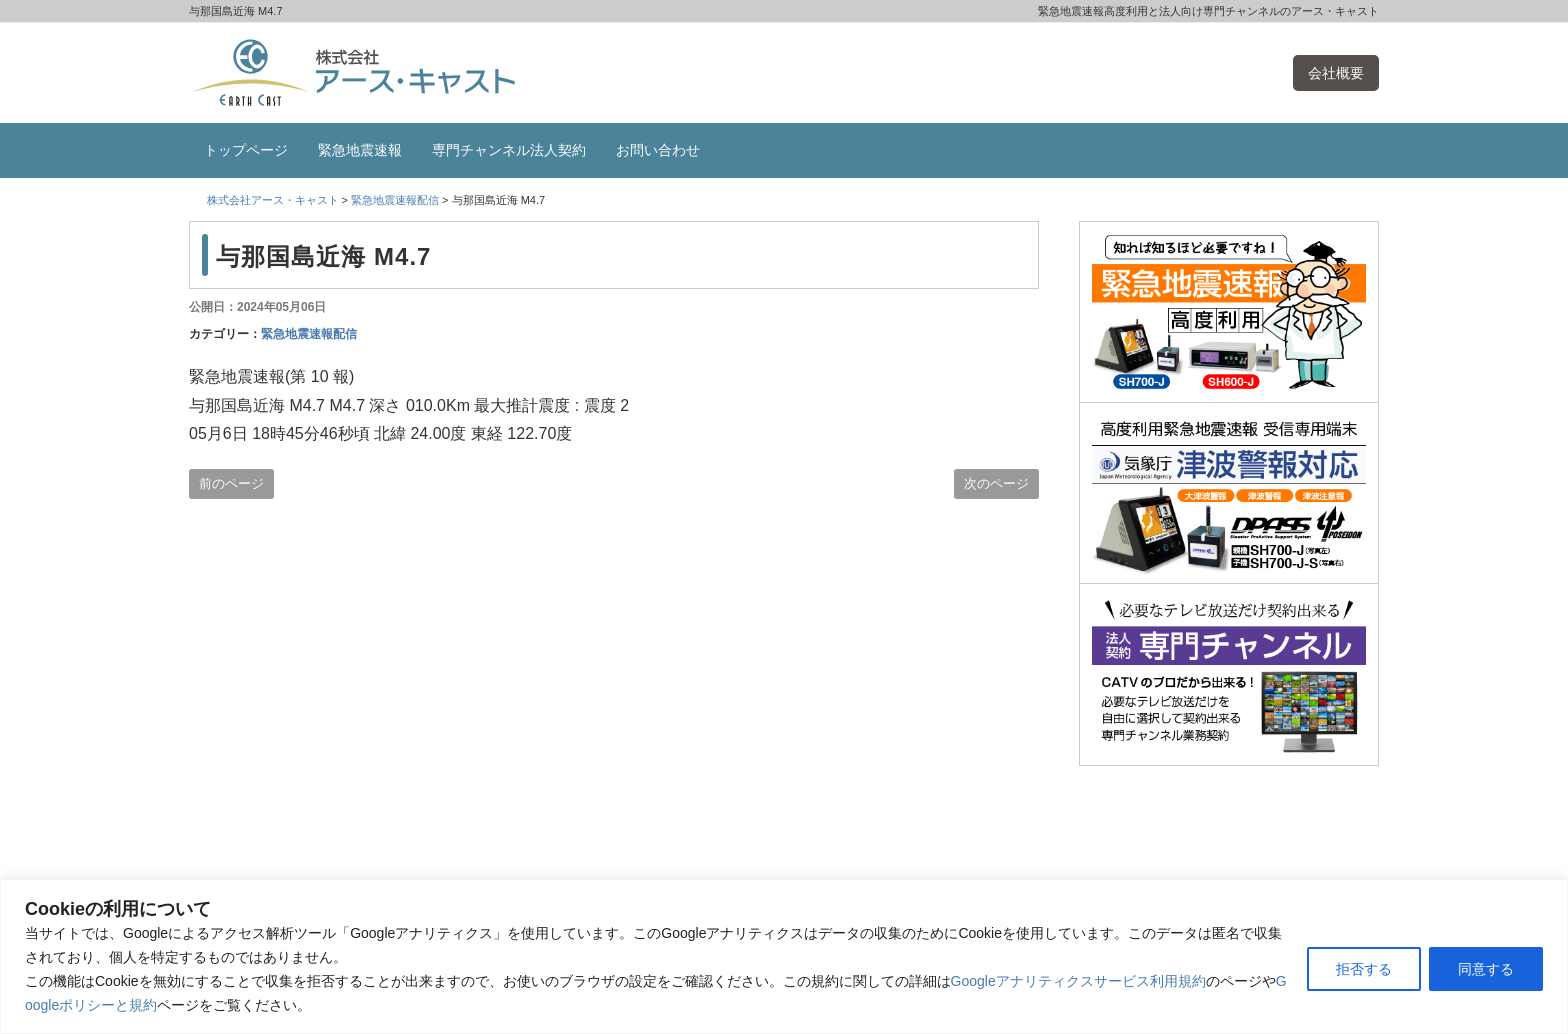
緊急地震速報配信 (309, 334)
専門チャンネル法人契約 (509, 150)
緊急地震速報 (360, 150)
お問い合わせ (658, 150)
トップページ (246, 150)
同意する (1486, 969)
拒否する (1364, 969)
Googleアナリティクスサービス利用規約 (1078, 981)
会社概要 (1336, 73)
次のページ (996, 483)
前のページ (231, 483)
